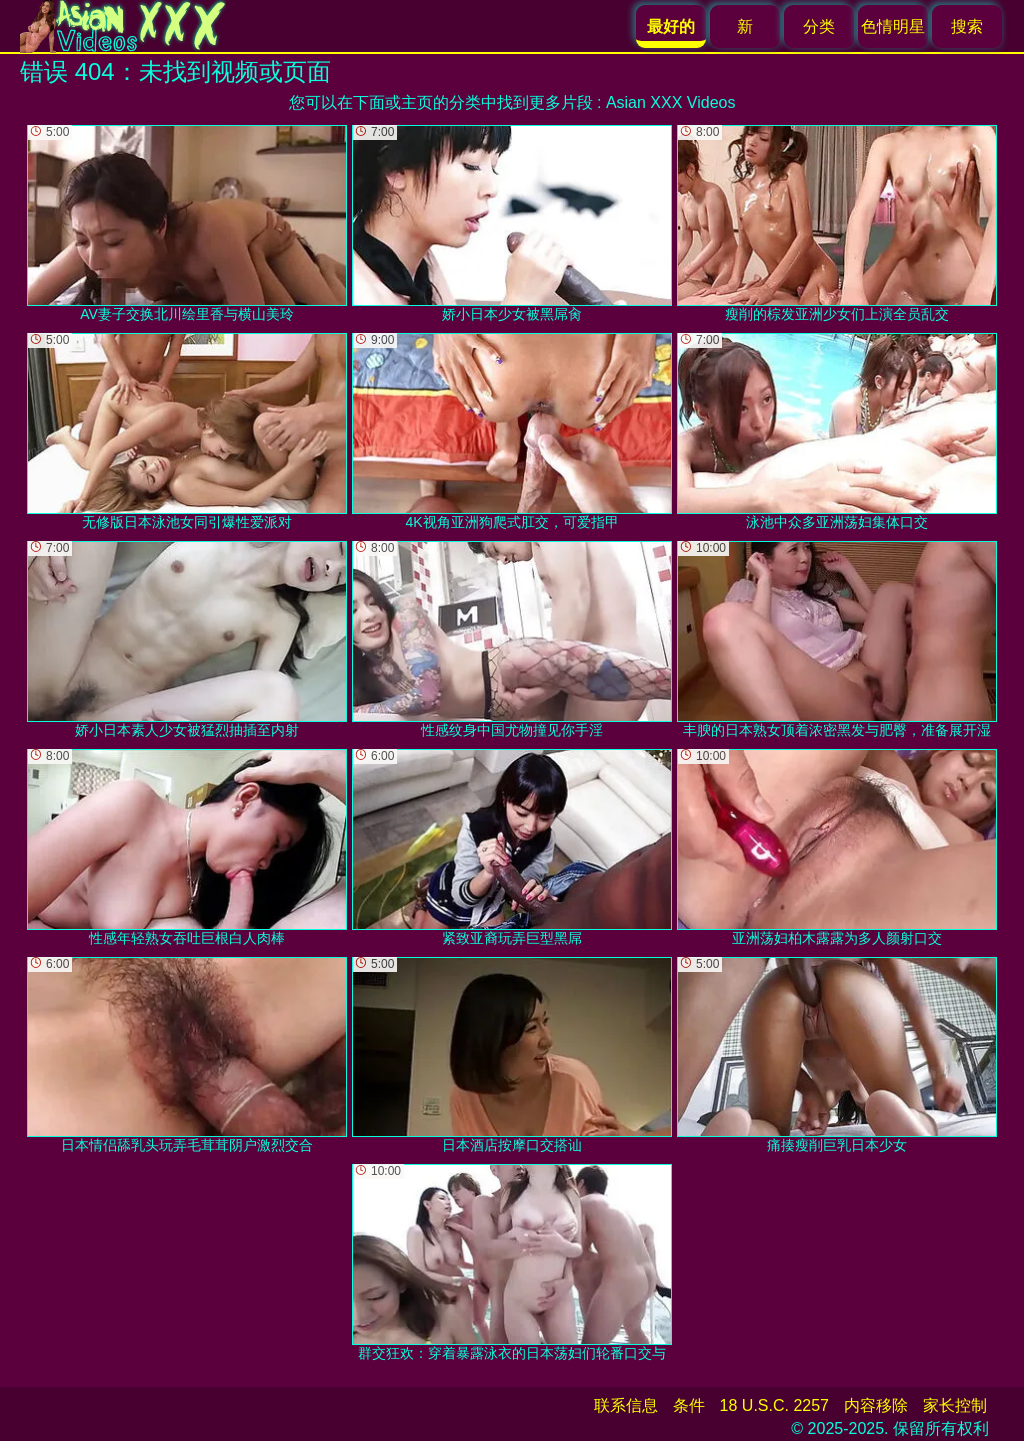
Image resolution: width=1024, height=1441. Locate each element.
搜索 (967, 26)
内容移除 (876, 1405)
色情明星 (893, 26)
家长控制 (955, 1405)
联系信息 (626, 1405)
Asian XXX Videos (671, 102)
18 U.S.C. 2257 (774, 1405)
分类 (819, 26)
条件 (689, 1405)
